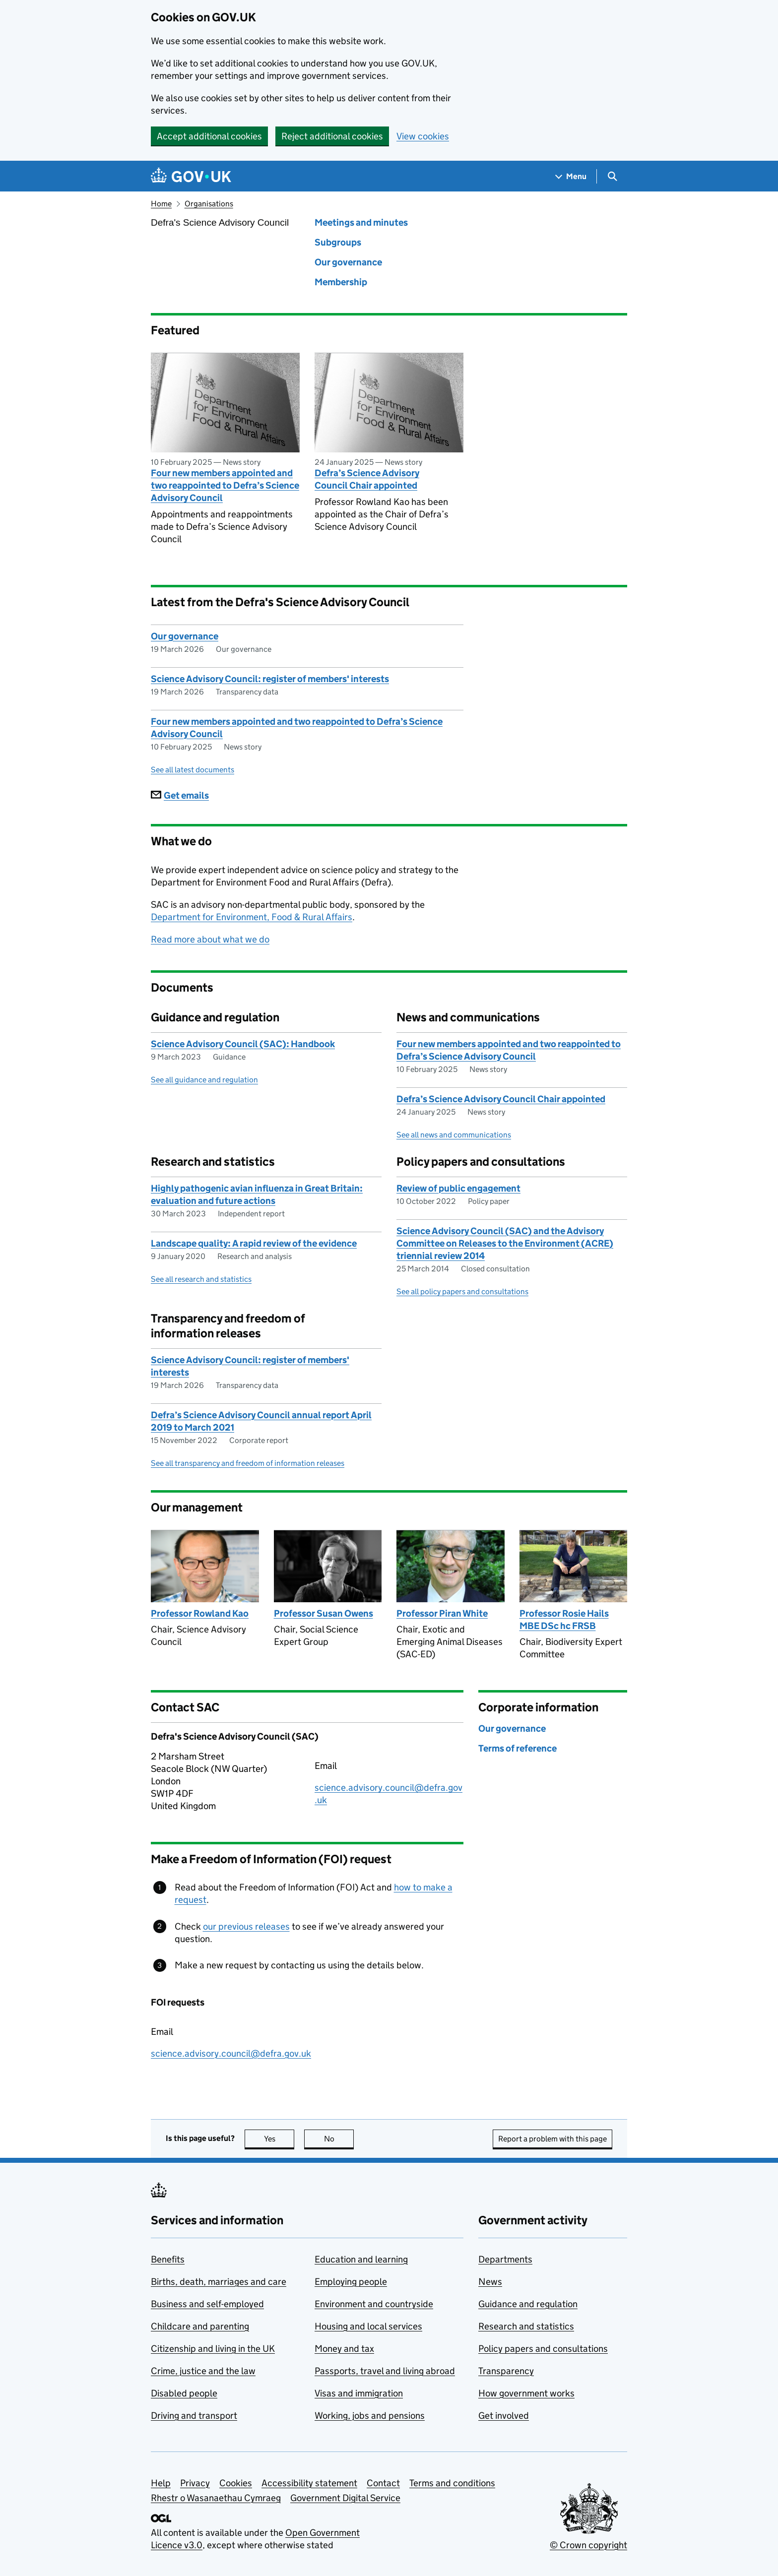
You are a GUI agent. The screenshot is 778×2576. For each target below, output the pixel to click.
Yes (279, 2138)
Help (161, 2483)
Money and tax (344, 2348)
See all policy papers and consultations (462, 1291)
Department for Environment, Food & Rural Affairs (251, 917)
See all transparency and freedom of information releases (247, 1463)
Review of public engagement (458, 1188)
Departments (505, 2259)
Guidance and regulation (528, 2304)
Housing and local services (368, 2326)
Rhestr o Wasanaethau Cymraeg (216, 2498)
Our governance (348, 262)
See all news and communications (453, 1134)
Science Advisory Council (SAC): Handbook (243, 1044)
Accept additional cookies (209, 136)
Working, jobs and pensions (370, 2415)
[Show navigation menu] (571, 176)
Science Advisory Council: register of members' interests (270, 679)
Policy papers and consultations (543, 2348)
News (490, 2281)
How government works (526, 2393)
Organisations (209, 203)
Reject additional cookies (332, 136)
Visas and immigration (359, 2393)
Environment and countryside (374, 2304)
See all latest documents (192, 769)
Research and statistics (526, 2326)
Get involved (503, 2415)
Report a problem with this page (552, 2138)
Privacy (195, 2483)
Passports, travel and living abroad (385, 2371)
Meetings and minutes (361, 222)
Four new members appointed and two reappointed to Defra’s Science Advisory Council (225, 485)
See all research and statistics (201, 1279)
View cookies (422, 136)
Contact (383, 2483)
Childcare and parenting (200, 2326)
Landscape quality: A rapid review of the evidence (254, 1243)
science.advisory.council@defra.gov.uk (231, 2053)
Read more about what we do (210, 939)
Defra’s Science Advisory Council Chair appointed (367, 479)
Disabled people (184, 2393)
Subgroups (338, 242)
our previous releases (246, 1926)
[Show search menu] (612, 176)
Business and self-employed (207, 2304)
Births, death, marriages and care (218, 2281)
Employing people (351, 2281)
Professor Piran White (442, 1613)
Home (161, 203)
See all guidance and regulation (204, 1079)
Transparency (506, 2371)
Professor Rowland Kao (200, 1613)
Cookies (235, 2483)
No (339, 2138)
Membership (341, 282)
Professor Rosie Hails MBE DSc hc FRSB (564, 1620)
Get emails (180, 795)
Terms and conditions (452, 2483)
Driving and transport (194, 2415)
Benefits (168, 2259)
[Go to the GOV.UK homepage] (191, 176)
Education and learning (361, 2259)
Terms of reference (517, 1748)
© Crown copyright (588, 2545)
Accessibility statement (309, 2483)
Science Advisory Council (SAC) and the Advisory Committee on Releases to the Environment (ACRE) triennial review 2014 (504, 1243)
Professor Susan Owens (323, 1613)
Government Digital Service (345, 2498)
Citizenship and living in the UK (213, 2348)
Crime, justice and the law (203, 2371)
